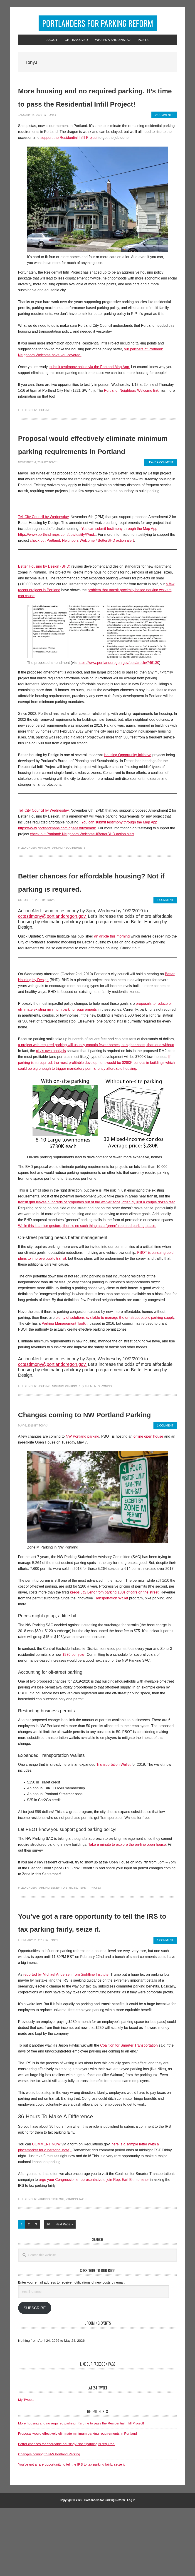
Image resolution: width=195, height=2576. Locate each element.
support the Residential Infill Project (68, 153)
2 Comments (164, 130)
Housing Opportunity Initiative (127, 784)
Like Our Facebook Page (97, 2432)
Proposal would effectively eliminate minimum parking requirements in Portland (88, 466)
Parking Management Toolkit (65, 1365)
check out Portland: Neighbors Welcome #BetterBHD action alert (82, 569)
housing (44, 425)
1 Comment (165, 942)
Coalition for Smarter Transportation (129, 2113)
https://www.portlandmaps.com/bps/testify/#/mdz (57, 563)
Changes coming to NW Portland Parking (49, 2522)
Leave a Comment (160, 491)
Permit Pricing (90, 1943)
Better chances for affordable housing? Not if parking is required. (94, 917)
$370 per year (73, 1710)
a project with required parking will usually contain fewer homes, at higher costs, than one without (96, 1087)
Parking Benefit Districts (57, 1943)
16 (49, 2293)
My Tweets (26, 2468)
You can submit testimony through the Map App (119, 557)
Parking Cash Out (51, 2267)
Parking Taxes (76, 2267)
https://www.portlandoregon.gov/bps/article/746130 (118, 691)
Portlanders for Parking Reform (97, 24)
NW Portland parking (82, 1491)
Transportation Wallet (111, 1653)
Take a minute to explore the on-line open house (127, 1900)
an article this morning (112, 978)
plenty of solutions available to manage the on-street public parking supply (115, 1360)
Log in (131, 2568)
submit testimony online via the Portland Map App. (89, 382)
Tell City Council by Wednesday (43, 546)
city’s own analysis (51, 1093)
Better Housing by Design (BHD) (44, 595)
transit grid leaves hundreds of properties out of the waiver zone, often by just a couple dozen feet (96, 1244)
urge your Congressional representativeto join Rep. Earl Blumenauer (94, 2248)
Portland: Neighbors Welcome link (131, 406)
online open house (148, 1491)
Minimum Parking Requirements (61, 876)
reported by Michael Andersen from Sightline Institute (66, 2043)
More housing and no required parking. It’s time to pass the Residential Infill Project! (96, 105)
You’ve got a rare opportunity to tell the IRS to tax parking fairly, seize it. (93, 1983)
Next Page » (64, 2293)
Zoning (106, 1428)
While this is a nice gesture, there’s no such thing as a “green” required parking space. (87, 1268)
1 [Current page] (23, 2293)
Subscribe (35, 2376)
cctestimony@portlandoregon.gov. (52, 958)
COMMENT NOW (46, 2212)
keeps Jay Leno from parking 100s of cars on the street (114, 1647)
